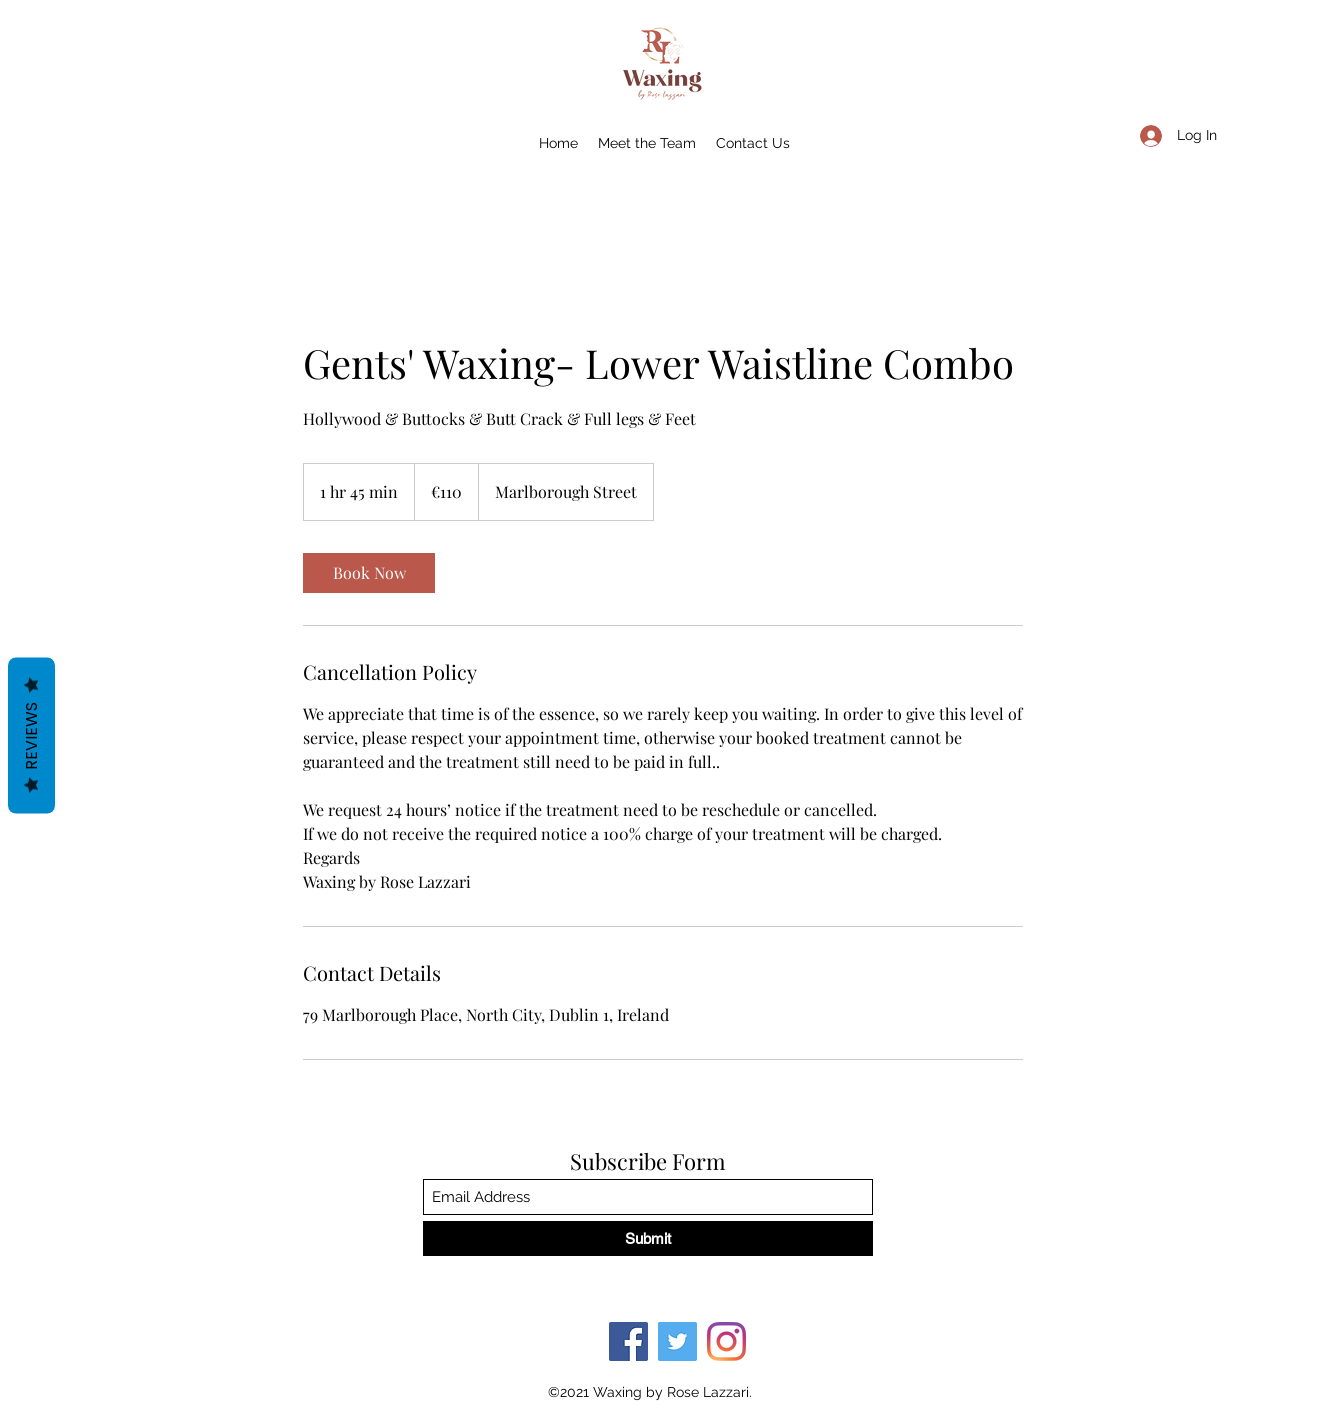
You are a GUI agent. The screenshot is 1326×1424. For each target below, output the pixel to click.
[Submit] (648, 1238)
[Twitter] (677, 1341)
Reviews (31, 736)
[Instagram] (726, 1341)
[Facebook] (628, 1341)
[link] (369, 573)
